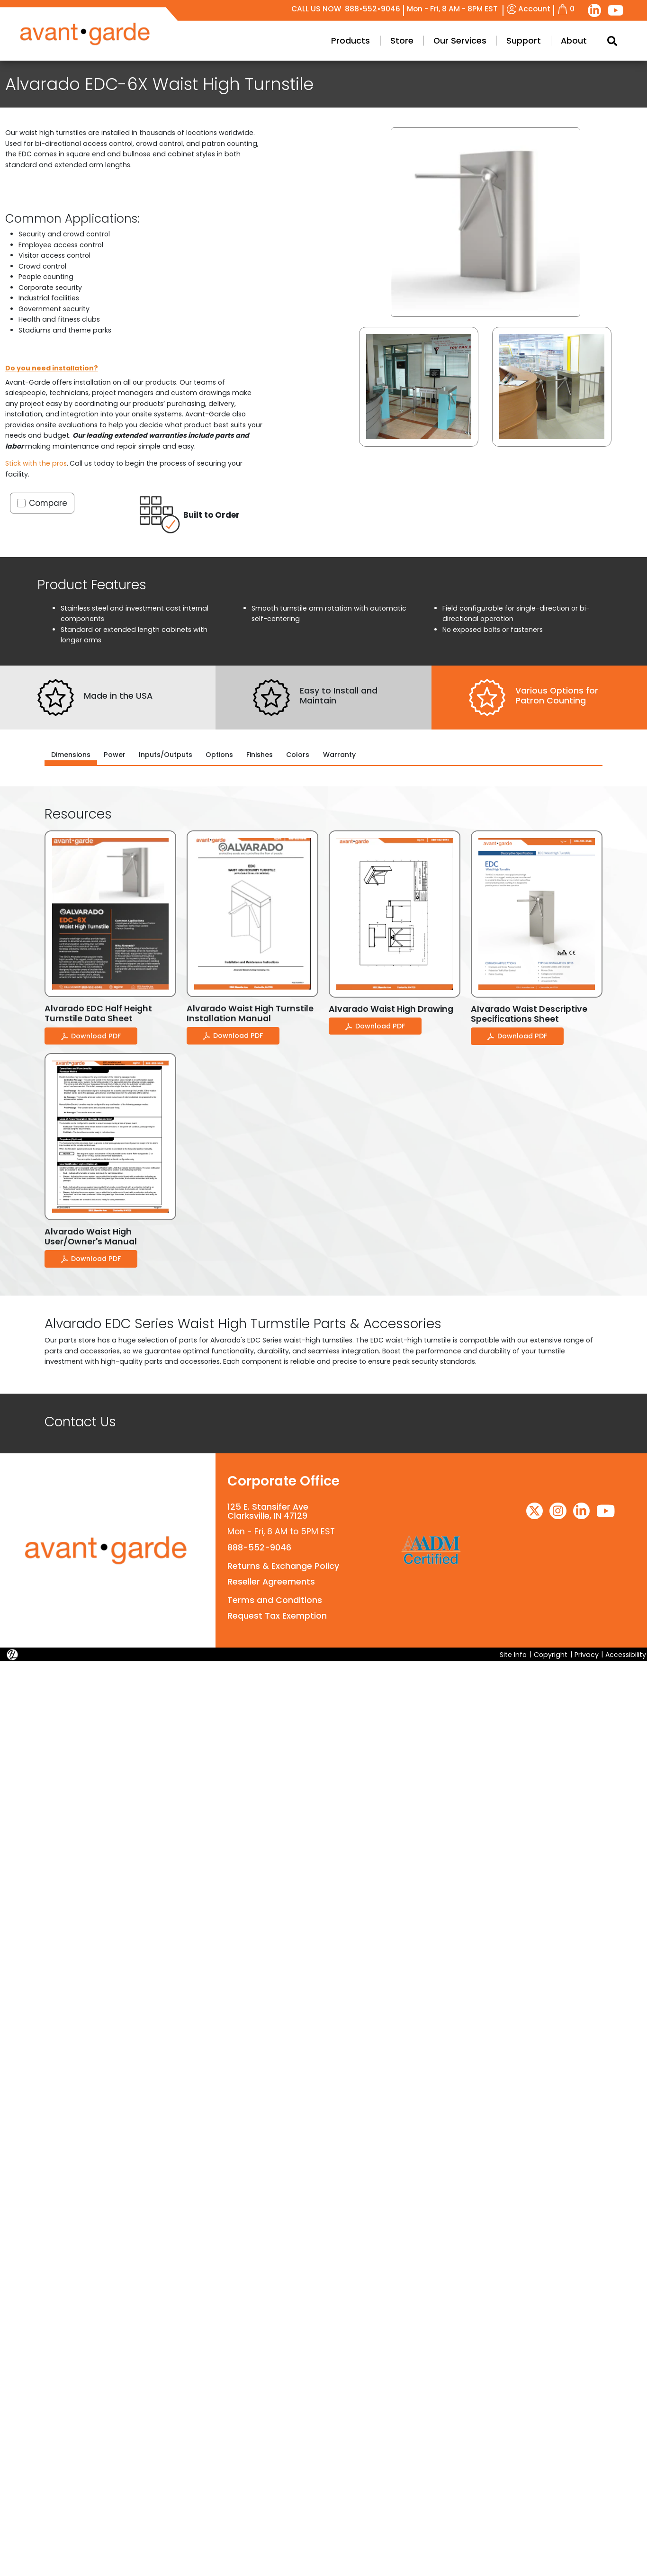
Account (529, 9)
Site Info (513, 1654)
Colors (297, 754)
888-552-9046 (259, 1547)
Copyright (550, 1654)
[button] (418, 386)
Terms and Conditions (274, 1600)
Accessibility (625, 1654)
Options (219, 754)
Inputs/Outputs (165, 754)
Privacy (587, 1654)
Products (495, 40)
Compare (48, 503)
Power (115, 754)
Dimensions (70, 754)
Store (547, 40)
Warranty (339, 754)
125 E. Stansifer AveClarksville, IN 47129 (267, 1511)
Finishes (259, 754)
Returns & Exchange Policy (282, 1565)
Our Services (605, 40)
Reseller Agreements (271, 1581)
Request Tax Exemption (276, 1615)
